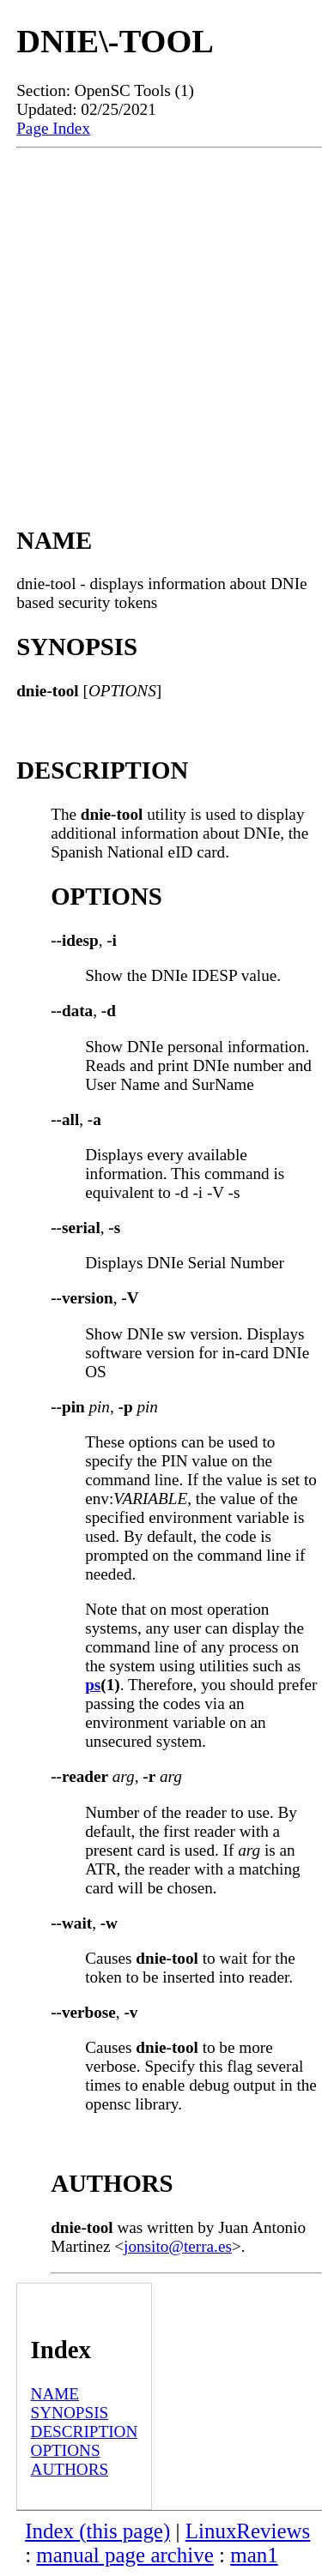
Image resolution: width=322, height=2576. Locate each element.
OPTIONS (65, 2450)
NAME (55, 2394)
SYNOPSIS (70, 2413)
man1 (253, 2555)
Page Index (53, 128)
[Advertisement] (161, 317)
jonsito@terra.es (178, 2246)
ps (92, 1685)
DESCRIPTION (84, 2432)
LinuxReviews (248, 2531)
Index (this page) (97, 2531)
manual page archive (124, 2555)
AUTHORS (70, 2469)
